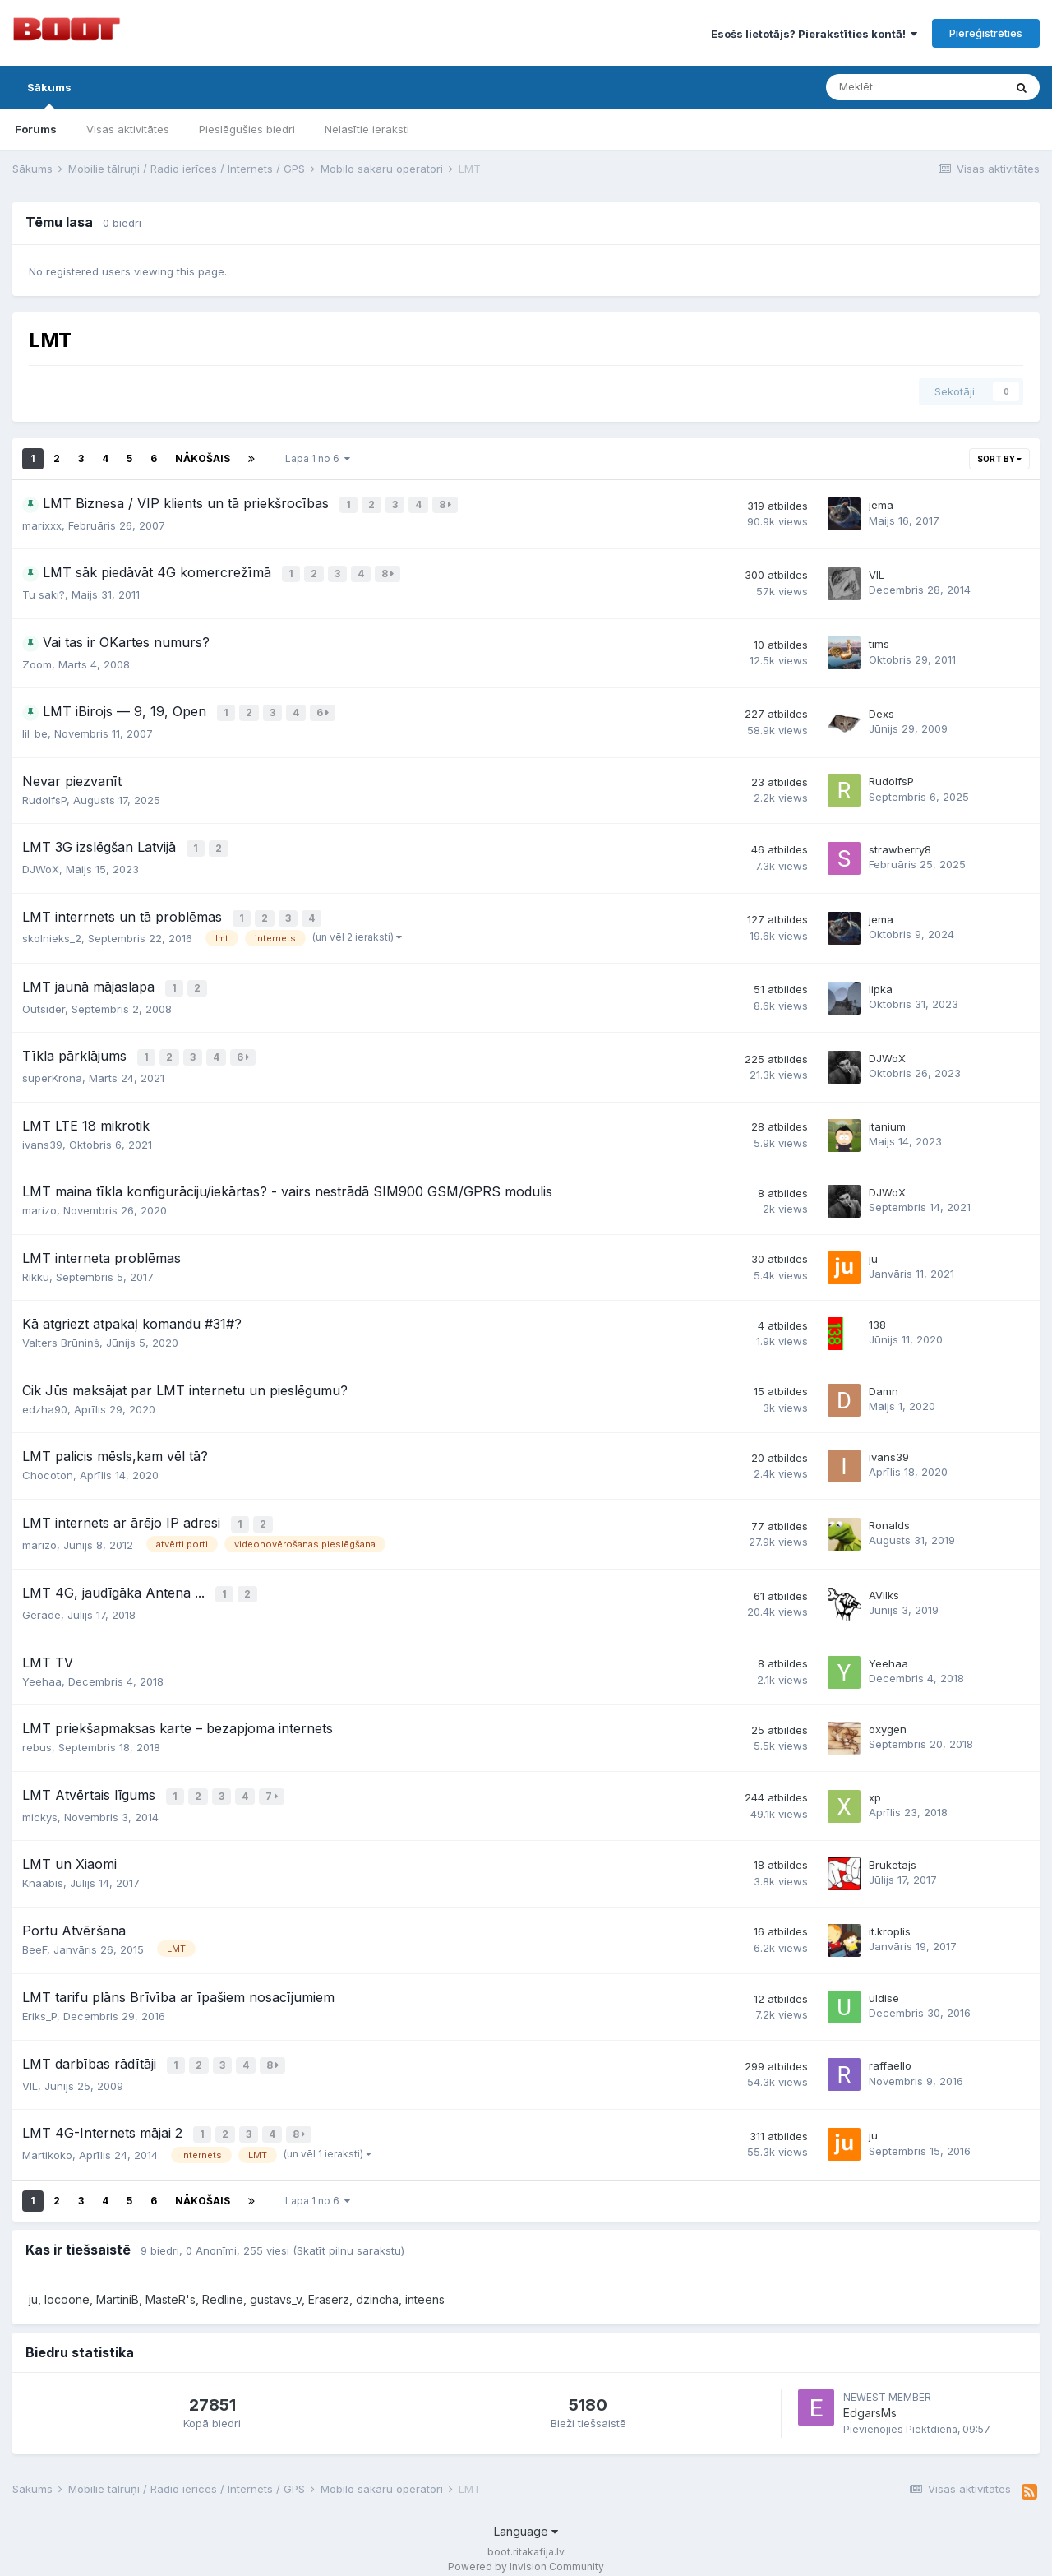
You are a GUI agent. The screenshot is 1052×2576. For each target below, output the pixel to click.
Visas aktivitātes (127, 129)
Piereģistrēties (985, 32)
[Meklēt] (915, 87)
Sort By (999, 459)
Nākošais (202, 458)
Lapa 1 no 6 (317, 458)
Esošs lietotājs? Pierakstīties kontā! (814, 33)
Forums (36, 129)
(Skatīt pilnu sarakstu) (348, 2235)
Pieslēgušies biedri (247, 129)
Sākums (49, 95)
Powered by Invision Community (526, 2552)
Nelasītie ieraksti (367, 129)
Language (526, 2517)
